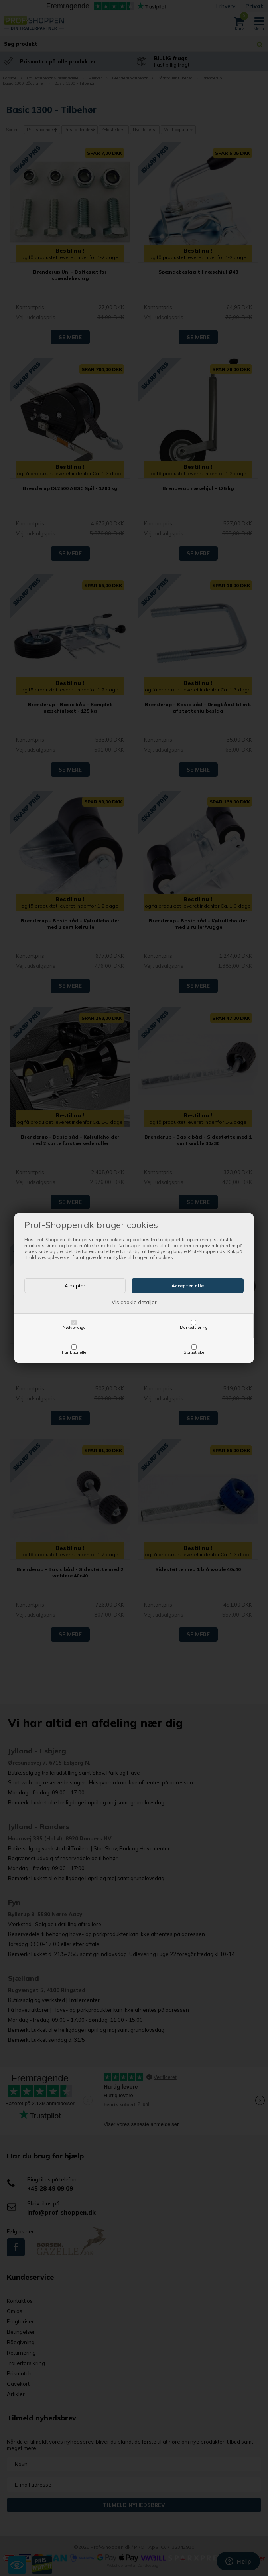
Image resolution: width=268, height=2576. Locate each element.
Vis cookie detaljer (134, 1302)
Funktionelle (74, 1352)
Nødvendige (74, 1327)
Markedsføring (194, 1327)
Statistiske (193, 1352)
